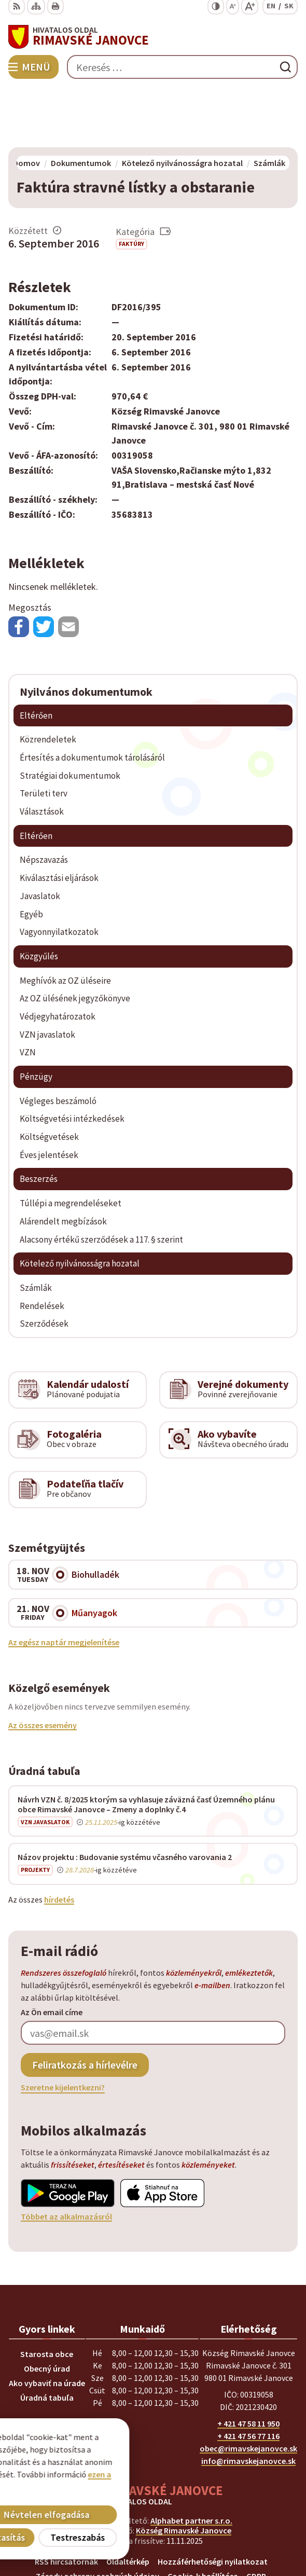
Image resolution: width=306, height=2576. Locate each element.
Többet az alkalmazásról (66, 2157)
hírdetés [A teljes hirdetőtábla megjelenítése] (59, 1839)
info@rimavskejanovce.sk (248, 2401)
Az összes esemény (42, 1665)
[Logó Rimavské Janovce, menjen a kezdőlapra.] (153, 2436)
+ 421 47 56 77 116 (248, 2376)
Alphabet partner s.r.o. (191, 2461)
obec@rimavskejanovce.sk (248, 2389)
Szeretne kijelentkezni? (63, 2027)
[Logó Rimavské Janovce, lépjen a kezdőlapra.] (153, 37)
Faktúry (131, 184)
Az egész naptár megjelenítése (63, 1582)
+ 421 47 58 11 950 (248, 2364)
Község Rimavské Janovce (183, 2470)
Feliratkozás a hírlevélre (84, 2004)
